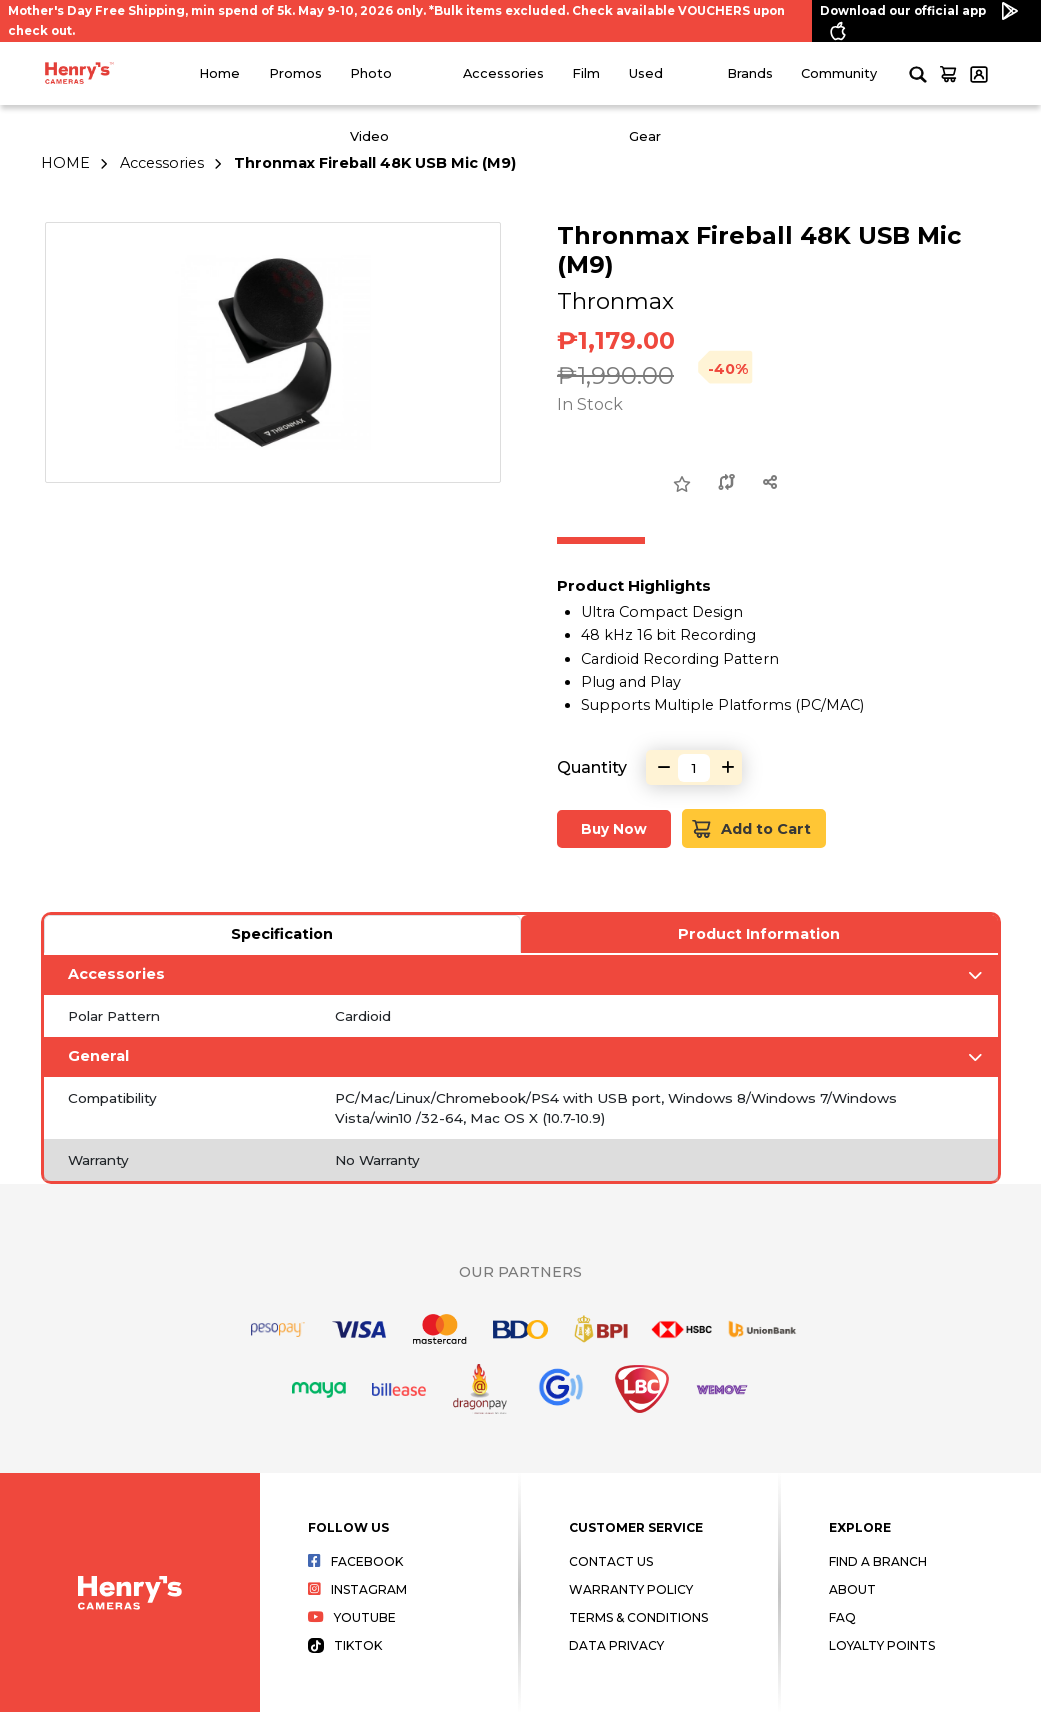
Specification (282, 934)
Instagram (357, 1589)
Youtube (352, 1617)
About (852, 1589)
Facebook (355, 1561)
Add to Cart (752, 828)
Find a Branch (878, 1561)
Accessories (503, 73)
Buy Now (614, 829)
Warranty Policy (631, 1589)
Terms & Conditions (638, 1617)
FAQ (842, 1617)
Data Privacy (616, 1645)
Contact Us (611, 1561)
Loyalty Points (882, 1645)
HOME (65, 163)
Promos (295, 73)
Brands (750, 73)
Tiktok (345, 1645)
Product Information (759, 934)
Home (219, 73)
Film (586, 73)
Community (839, 73)
